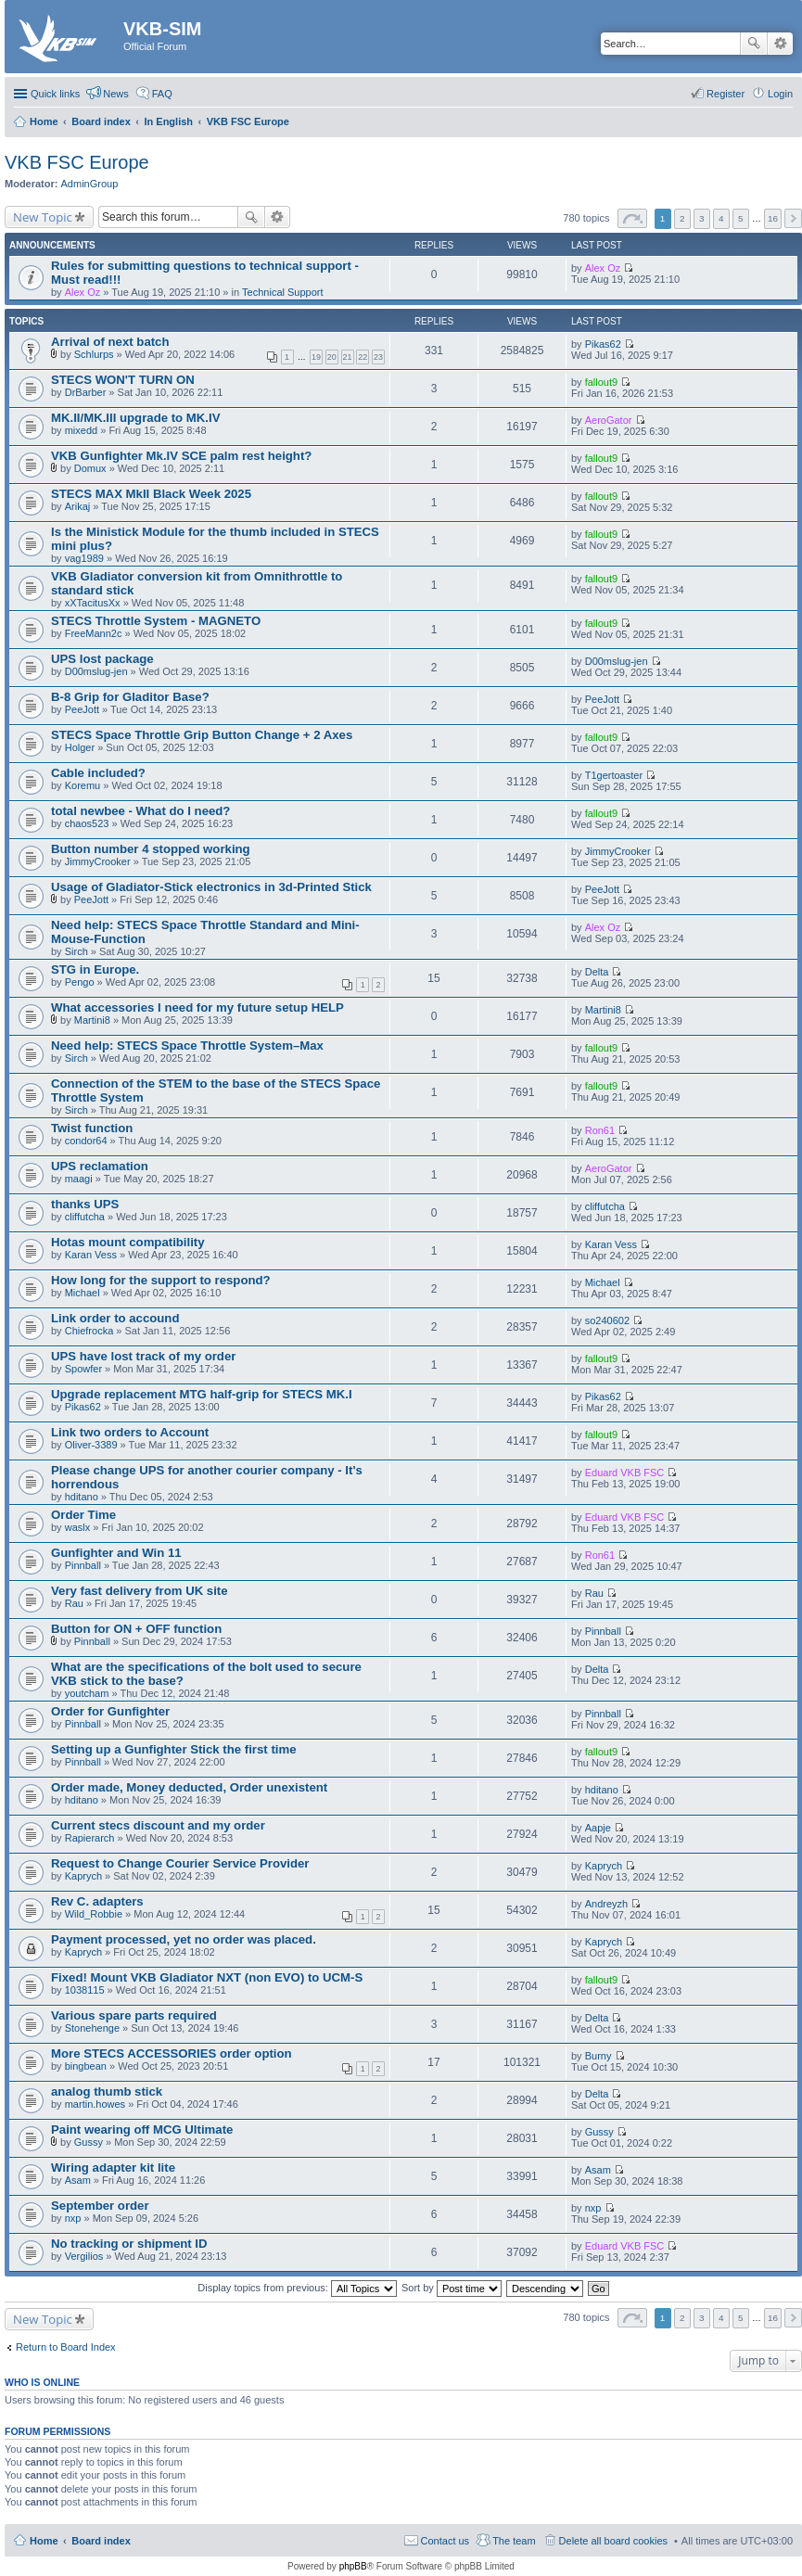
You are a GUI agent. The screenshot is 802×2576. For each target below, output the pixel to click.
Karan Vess (91, 1254)
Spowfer (83, 1368)
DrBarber (86, 392)
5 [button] (741, 218)
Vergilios (84, 2256)
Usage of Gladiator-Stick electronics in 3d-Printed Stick (211, 887)
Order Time (83, 1515)
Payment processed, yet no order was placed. (183, 1939)
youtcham (87, 1693)
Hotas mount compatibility (128, 1242)
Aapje (598, 1827)
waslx (78, 1527)
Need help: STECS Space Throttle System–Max (187, 1045)
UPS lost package (102, 659)
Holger (80, 747)
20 (332, 357)
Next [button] (793, 218)
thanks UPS (85, 1204)
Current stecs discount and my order (158, 1825)
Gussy (88, 2142)
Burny (598, 2055)
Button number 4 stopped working (150, 849)
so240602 (607, 1320)
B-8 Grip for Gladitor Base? (130, 697)
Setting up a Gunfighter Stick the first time (174, 1749)
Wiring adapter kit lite (113, 2167)
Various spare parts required (134, 2015)
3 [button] (702, 218)
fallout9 (601, 382)
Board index (101, 2540)
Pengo (80, 982)
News (116, 93)
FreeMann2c (93, 633)
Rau (74, 1603)
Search (754, 43)
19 (316, 357)
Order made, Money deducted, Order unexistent (189, 1787)
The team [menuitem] (513, 2540)
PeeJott (82, 709)
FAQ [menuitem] (162, 93)
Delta (597, 971)
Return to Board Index (66, 2347)
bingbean (86, 2066)
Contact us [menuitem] (445, 2540)
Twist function (92, 1128)
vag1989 (84, 558)
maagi (79, 1178)
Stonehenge (92, 2028)
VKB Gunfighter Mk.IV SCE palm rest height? (181, 456)
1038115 (85, 1990)
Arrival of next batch (110, 342)
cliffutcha (85, 1216)
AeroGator (608, 420)
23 (378, 357)
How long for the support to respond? (161, 1280)
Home (44, 2540)
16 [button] (773, 218)
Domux (90, 468)
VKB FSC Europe (77, 162)
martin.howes (95, 2104)
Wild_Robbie (93, 1913)
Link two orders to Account (130, 1432)
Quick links (55, 93)
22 (362, 357)
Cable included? (98, 773)
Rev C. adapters (97, 1901)
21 (347, 357)
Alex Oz (83, 292)
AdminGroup (90, 183)
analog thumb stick (106, 2091)
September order (100, 2206)
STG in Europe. (95, 969)
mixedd (81, 430)
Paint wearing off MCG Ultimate (142, 2129)
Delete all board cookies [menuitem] (613, 2540)
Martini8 (92, 1020)
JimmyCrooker (98, 861)
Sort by (451, 2287)
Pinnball (83, 1565)
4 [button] (721, 218)
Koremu (83, 785)
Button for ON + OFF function (136, 1629)
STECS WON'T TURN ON (123, 380)
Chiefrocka (89, 1330)
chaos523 (87, 823)
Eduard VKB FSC (625, 1472)
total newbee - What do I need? (140, 811)
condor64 (86, 1140)
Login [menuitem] (780, 93)
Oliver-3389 (91, 1444)
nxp (73, 2218)
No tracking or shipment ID (129, 2244)
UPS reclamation (99, 1166)
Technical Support (282, 292)
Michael (82, 1292)
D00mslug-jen (96, 671)
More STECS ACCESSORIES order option (171, 2053)
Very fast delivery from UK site (139, 1591)
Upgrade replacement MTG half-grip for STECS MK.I (201, 1394)
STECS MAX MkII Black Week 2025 (151, 494)
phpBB (353, 2566)
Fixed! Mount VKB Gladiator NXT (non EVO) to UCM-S (207, 1977)
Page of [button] (632, 218)
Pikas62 (603, 344)
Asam (78, 2180)
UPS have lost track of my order (143, 1356)
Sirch (76, 951)
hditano (81, 1496)
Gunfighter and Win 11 (116, 1553)
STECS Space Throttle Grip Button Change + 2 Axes (201, 735)
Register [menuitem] (726, 93)
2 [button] (682, 218)
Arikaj (78, 506)
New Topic (42, 217)
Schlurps (94, 354)
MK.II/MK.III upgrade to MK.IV (135, 418)
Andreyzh (606, 1903)
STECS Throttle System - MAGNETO (156, 621)
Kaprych (83, 1875)
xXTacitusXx (93, 602)
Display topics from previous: (297, 2287)
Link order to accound (115, 1318)
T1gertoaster (614, 775)
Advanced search (780, 43)
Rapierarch (90, 1837)
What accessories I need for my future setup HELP (197, 1007)
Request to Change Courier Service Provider (180, 1863)
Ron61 (600, 1130)
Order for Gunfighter (110, 1711)
